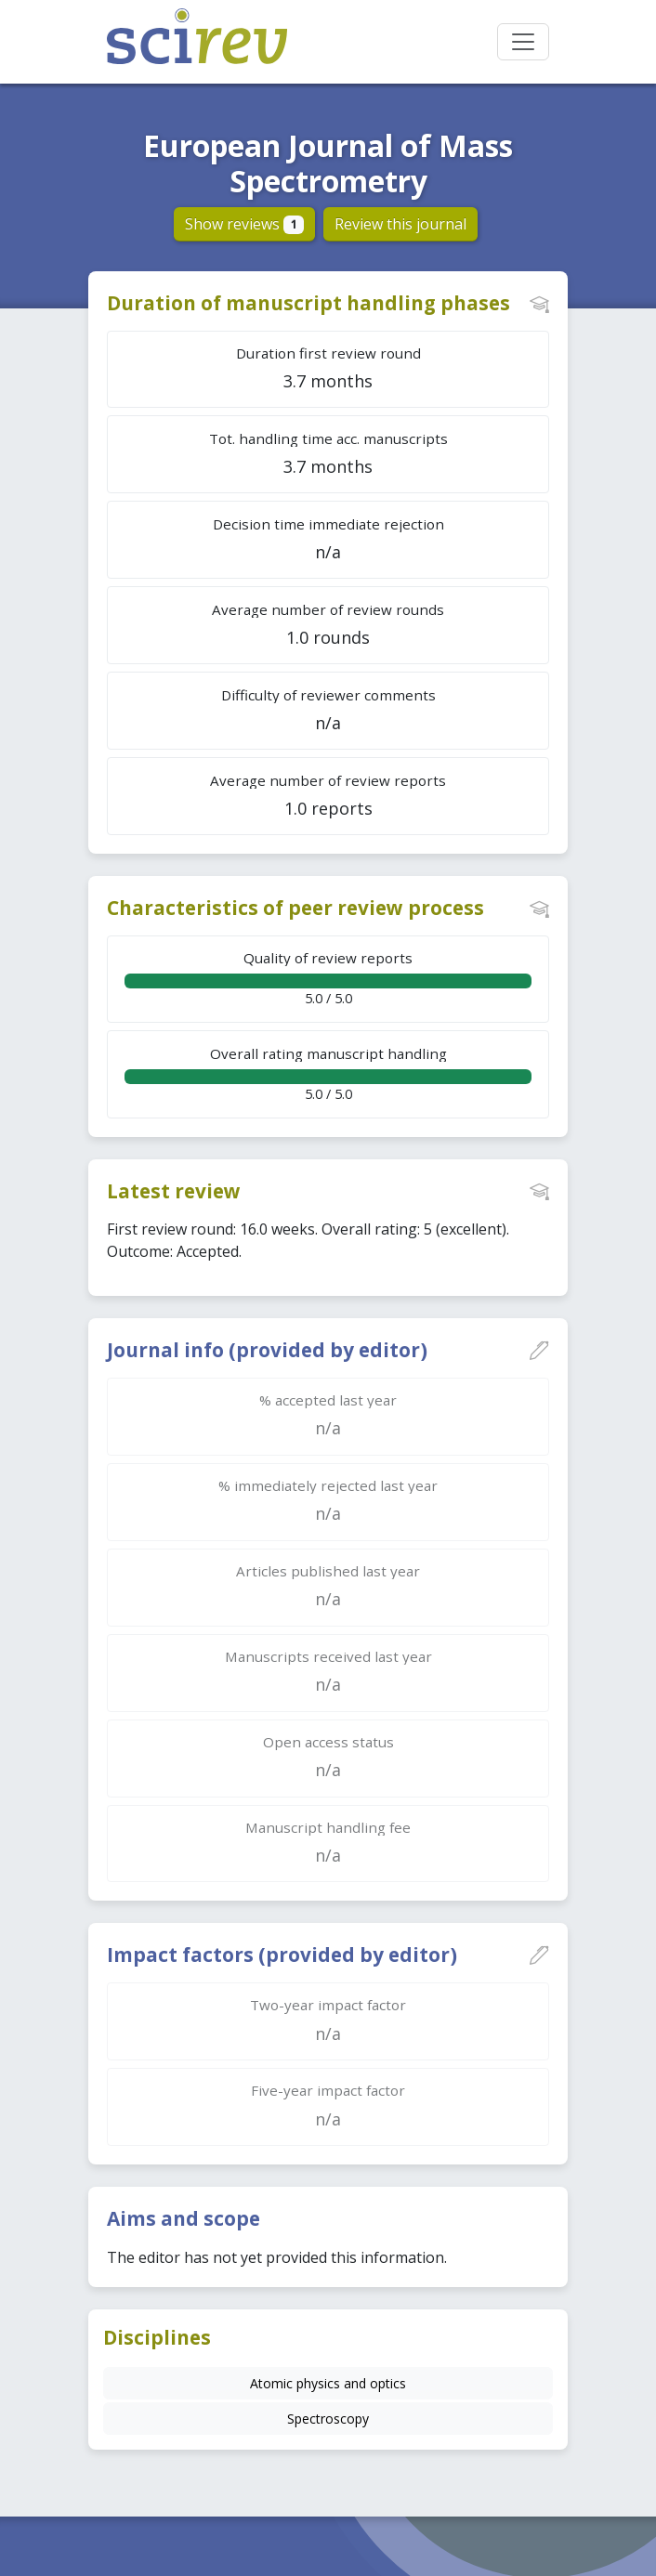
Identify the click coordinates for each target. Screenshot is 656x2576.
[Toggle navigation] (523, 41)
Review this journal (400, 224)
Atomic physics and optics (328, 2383)
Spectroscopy (328, 2418)
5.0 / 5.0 (328, 977)
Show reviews (245, 224)
